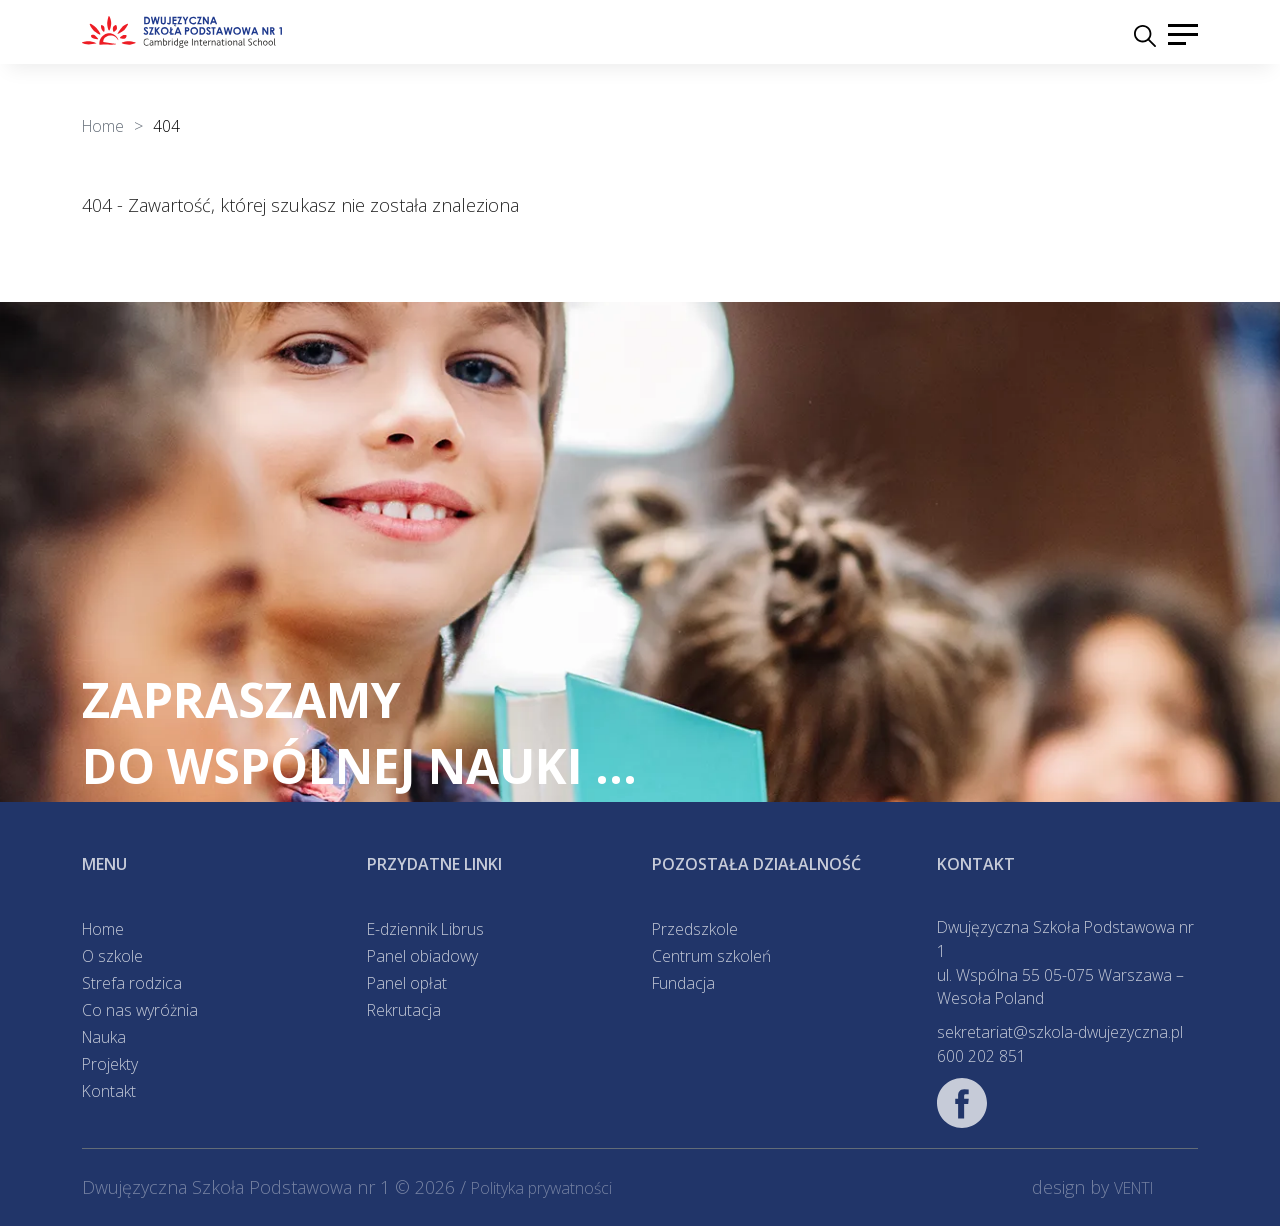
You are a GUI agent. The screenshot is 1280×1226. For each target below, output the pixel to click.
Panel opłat (407, 983)
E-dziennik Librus (425, 929)
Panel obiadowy (422, 956)
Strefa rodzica (132, 983)
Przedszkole (695, 929)
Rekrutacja (404, 1010)
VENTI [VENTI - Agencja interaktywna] (1134, 1188)
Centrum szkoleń (711, 956)
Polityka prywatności (541, 1188)
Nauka (104, 1037)
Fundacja (683, 983)
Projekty (110, 1064)
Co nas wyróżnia (140, 1010)
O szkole (112, 956)
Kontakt (109, 1091)
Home (103, 929)
